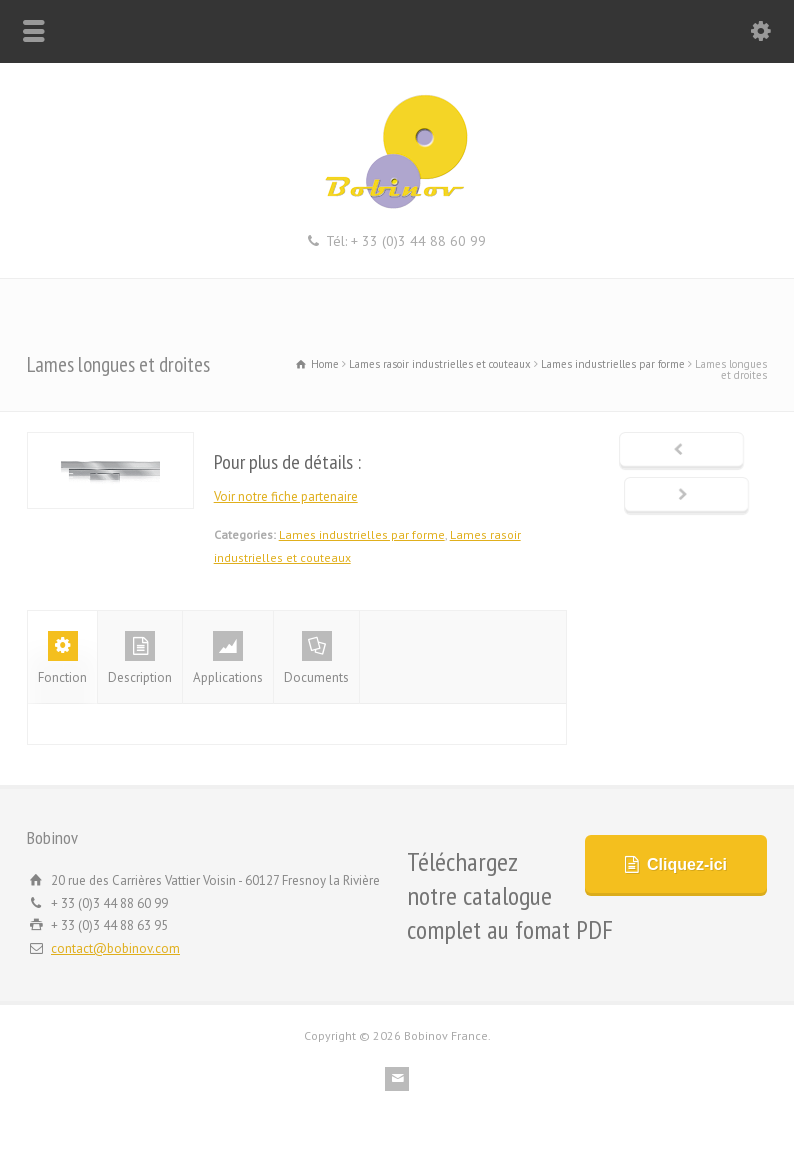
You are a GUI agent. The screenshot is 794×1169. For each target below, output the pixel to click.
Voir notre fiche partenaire (286, 496)
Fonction (62, 658)
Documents (316, 658)
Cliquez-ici (687, 864)
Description (140, 658)
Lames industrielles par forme (362, 534)
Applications (228, 658)
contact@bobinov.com (115, 948)
